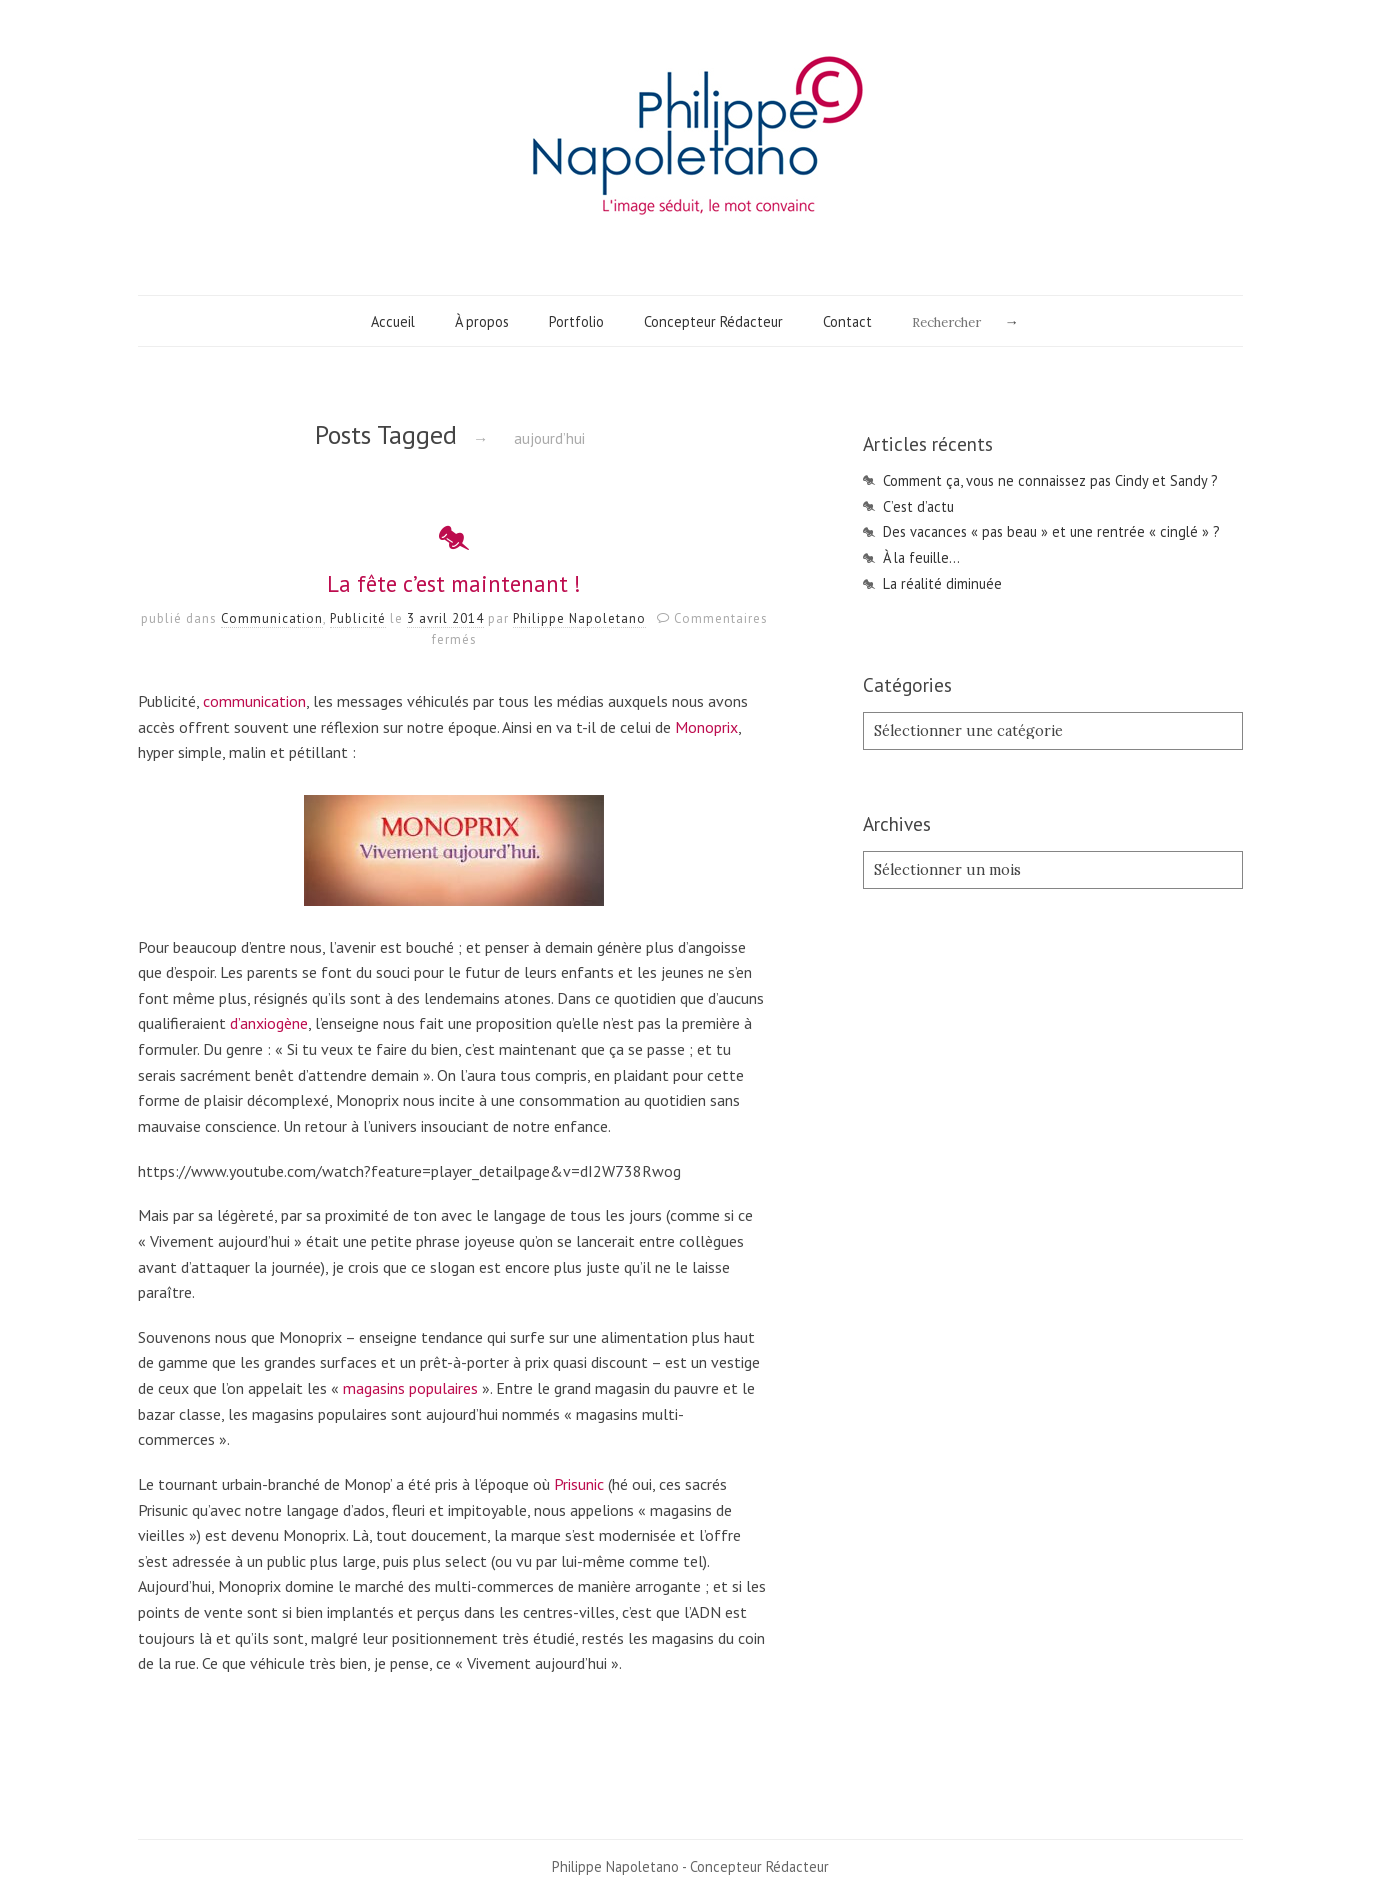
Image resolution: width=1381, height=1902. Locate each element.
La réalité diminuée (942, 583)
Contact (847, 321)
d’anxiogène (269, 1023)
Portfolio (576, 321)
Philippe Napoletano (579, 618)
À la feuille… (921, 557)
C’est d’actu (918, 506)
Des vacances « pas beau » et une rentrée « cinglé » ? (1051, 531)
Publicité (358, 618)
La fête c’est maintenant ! (454, 583)
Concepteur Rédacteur (713, 321)
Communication (272, 618)
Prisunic (579, 1484)
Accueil (393, 321)
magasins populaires (410, 1388)
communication (254, 701)
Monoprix (706, 727)
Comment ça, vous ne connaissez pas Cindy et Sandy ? (1050, 480)
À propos (482, 321)
